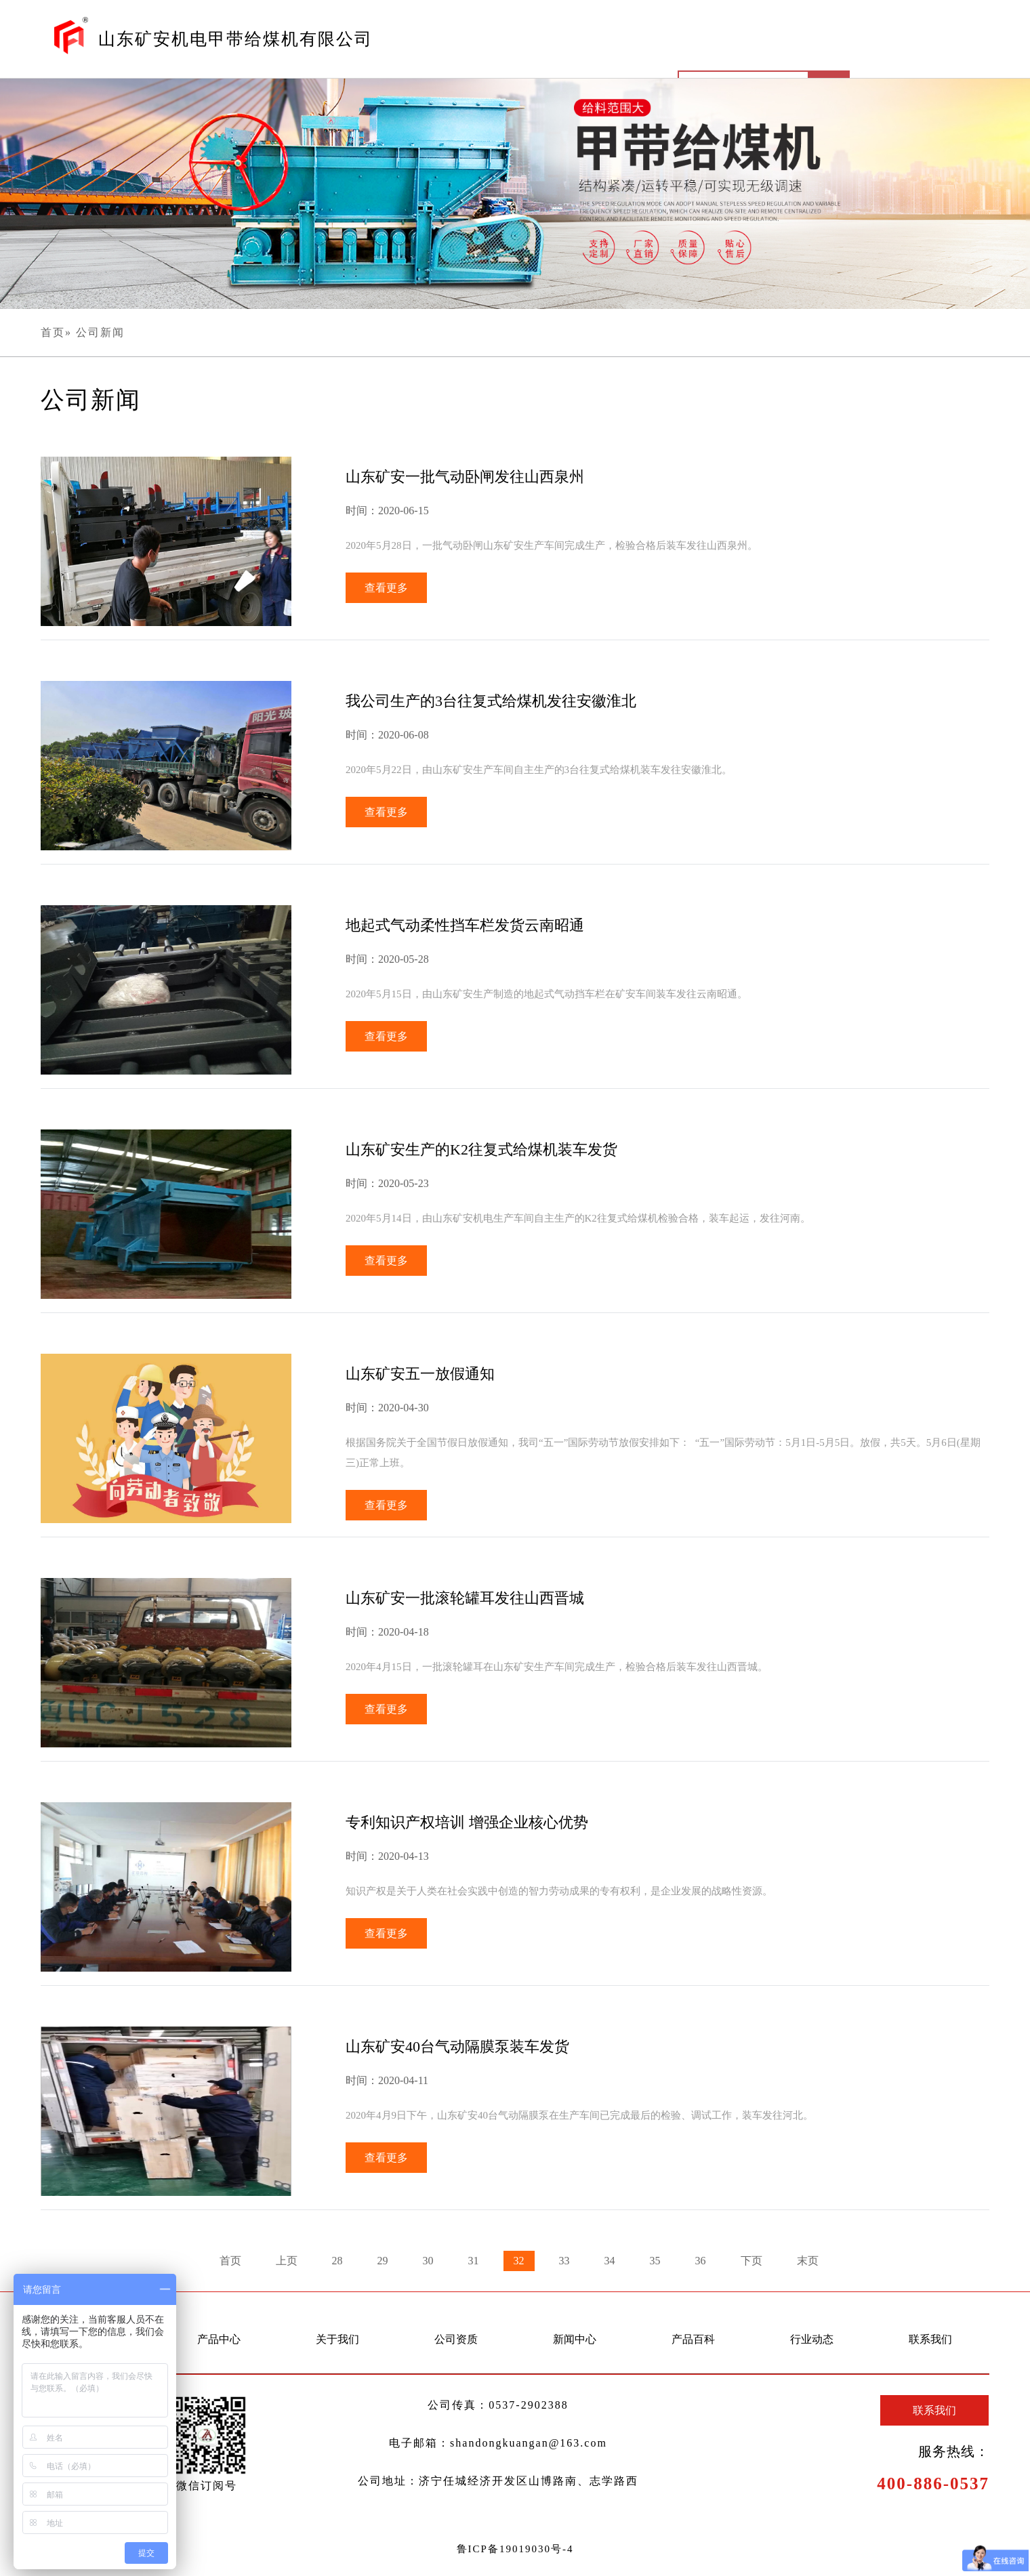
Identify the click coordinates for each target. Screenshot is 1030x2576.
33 (564, 2260)
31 (473, 2260)
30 (428, 2260)
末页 (808, 2260)
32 (519, 2260)
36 (700, 2260)
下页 (751, 2260)
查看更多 (386, 588)
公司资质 (456, 2339)
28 (337, 2260)
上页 (286, 2260)
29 (382, 2260)
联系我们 (930, 2339)
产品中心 (219, 2339)
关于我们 (337, 2339)
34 (609, 2260)
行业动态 (811, 2339)
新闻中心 (574, 2339)
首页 (53, 332)
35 (655, 2260)
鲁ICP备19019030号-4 (515, 2548)
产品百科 (693, 2339)
